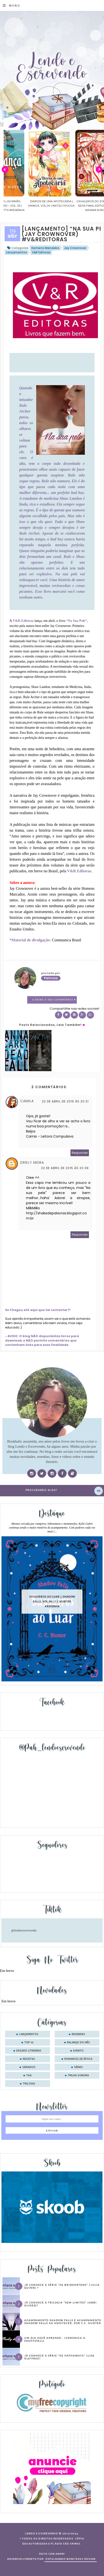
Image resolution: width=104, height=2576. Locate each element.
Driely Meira (32, 1162)
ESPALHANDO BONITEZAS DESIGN (70, 2559)
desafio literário (28, 2051)
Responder (80, 1153)
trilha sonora (78, 2075)
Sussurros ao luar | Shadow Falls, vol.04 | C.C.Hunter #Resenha (52, 1601)
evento (78, 2051)
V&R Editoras (41, 252)
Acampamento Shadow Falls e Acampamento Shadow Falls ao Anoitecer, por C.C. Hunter (62, 2322)
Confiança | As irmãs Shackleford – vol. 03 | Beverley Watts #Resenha (26, 206)
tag (29, 2075)
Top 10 (29, 2042)
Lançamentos (16, 252)
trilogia (29, 2084)
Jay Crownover (75, 248)
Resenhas (78, 2034)
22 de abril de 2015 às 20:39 (65, 1168)
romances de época (78, 2059)
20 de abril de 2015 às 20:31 (65, 1101)
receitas (29, 2059)
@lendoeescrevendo (24, 1930)
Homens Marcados (45, 248)
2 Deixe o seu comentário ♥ (54, 1000)
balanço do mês (78, 2042)
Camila (27, 1101)
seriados (28, 2067)
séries (78, 2067)
